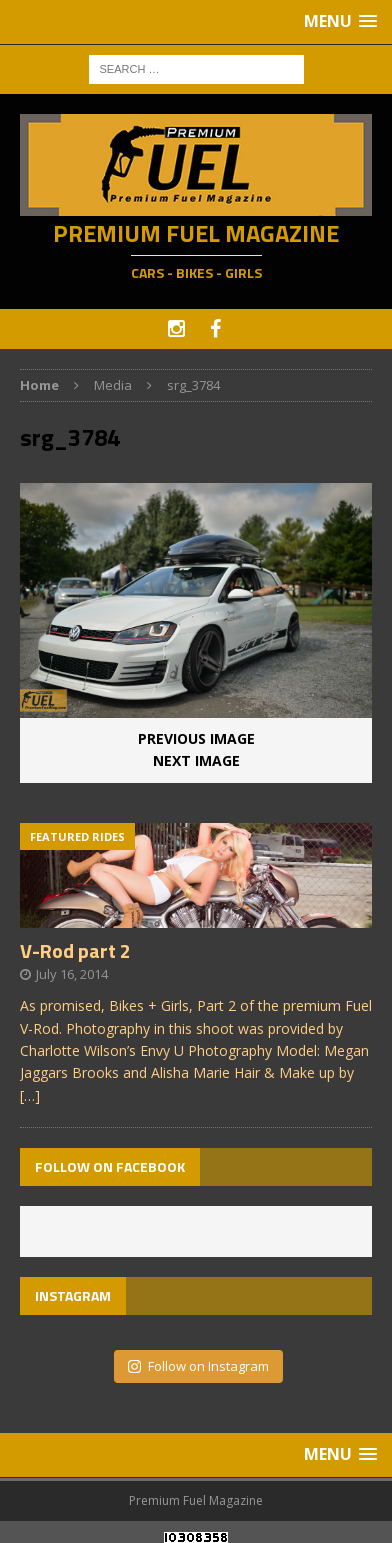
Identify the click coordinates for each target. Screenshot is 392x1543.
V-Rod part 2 (75, 950)
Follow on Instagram (198, 1366)
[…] (30, 1095)
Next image (196, 760)
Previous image (196, 738)
